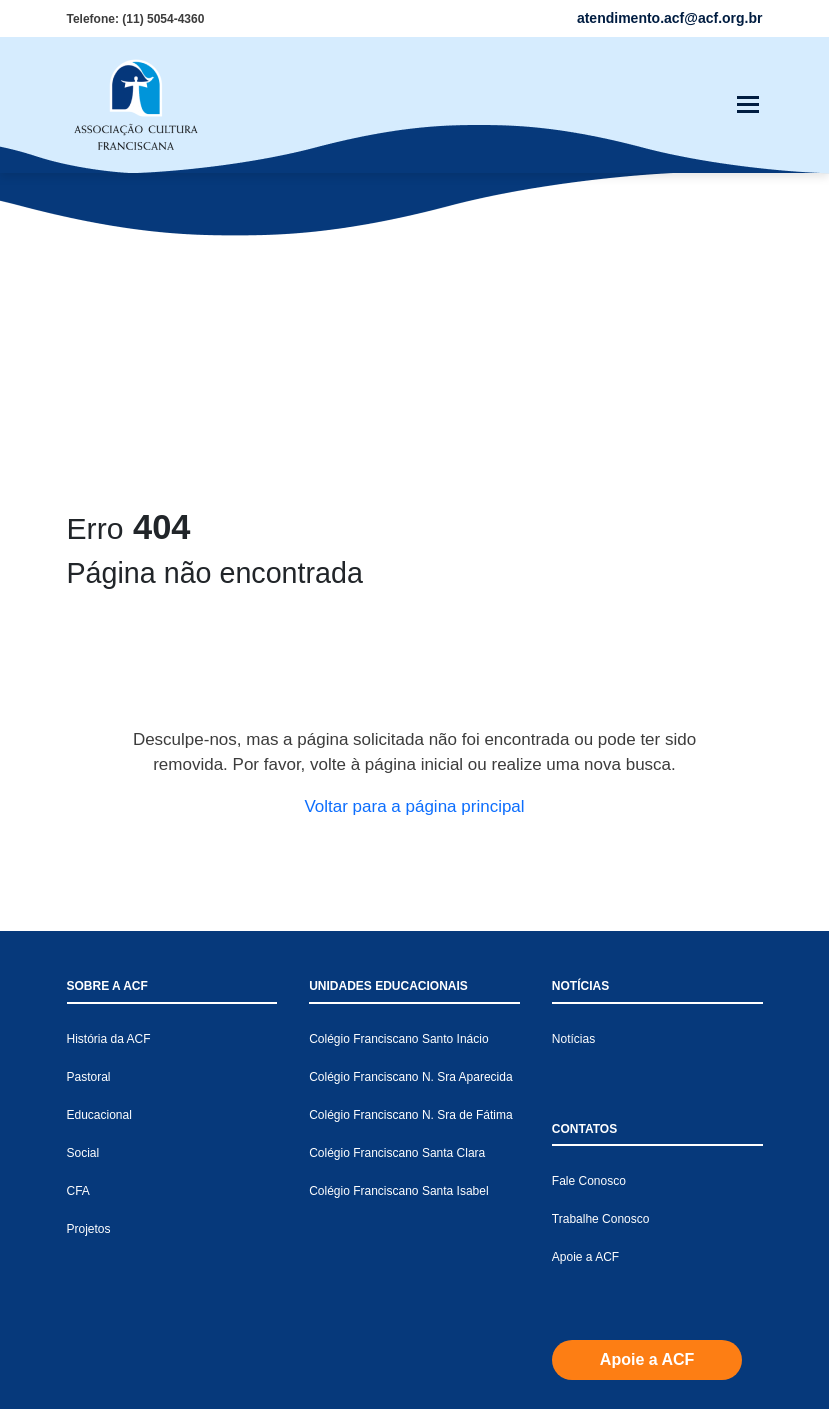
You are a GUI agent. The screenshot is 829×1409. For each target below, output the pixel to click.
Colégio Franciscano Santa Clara (397, 855)
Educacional (99, 817)
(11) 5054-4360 (163, 19)
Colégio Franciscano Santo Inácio (398, 741)
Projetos (89, 931)
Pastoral (89, 779)
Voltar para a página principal (414, 508)
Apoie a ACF (585, 959)
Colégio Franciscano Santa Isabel (398, 893)
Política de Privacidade (701, 1388)
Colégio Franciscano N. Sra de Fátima (410, 817)
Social (83, 855)
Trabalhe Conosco (601, 921)
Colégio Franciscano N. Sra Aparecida (410, 779)
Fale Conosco (589, 883)
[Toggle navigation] (748, 105)
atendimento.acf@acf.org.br (381, 1302)
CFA (78, 893)
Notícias (573, 741)
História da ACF (109, 741)
